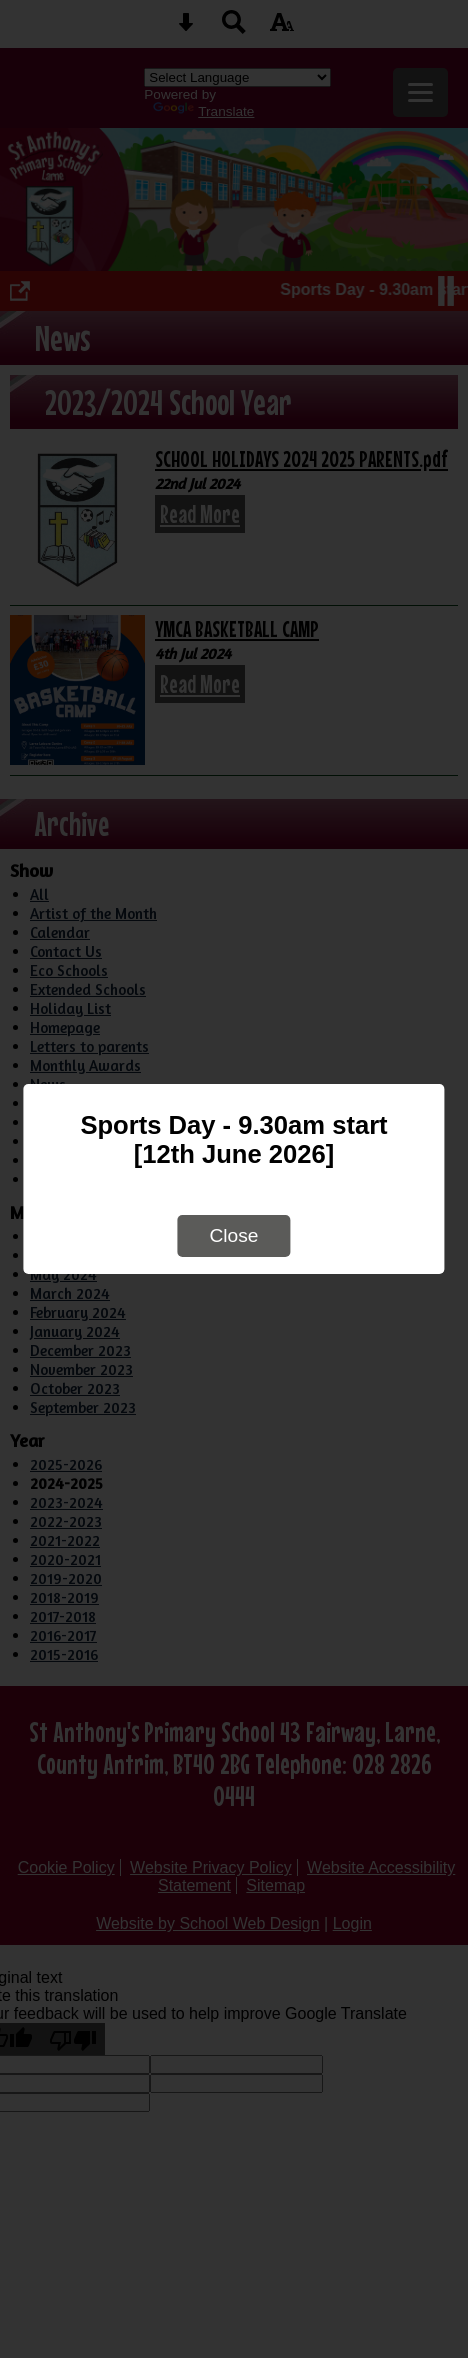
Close (233, 1235)
